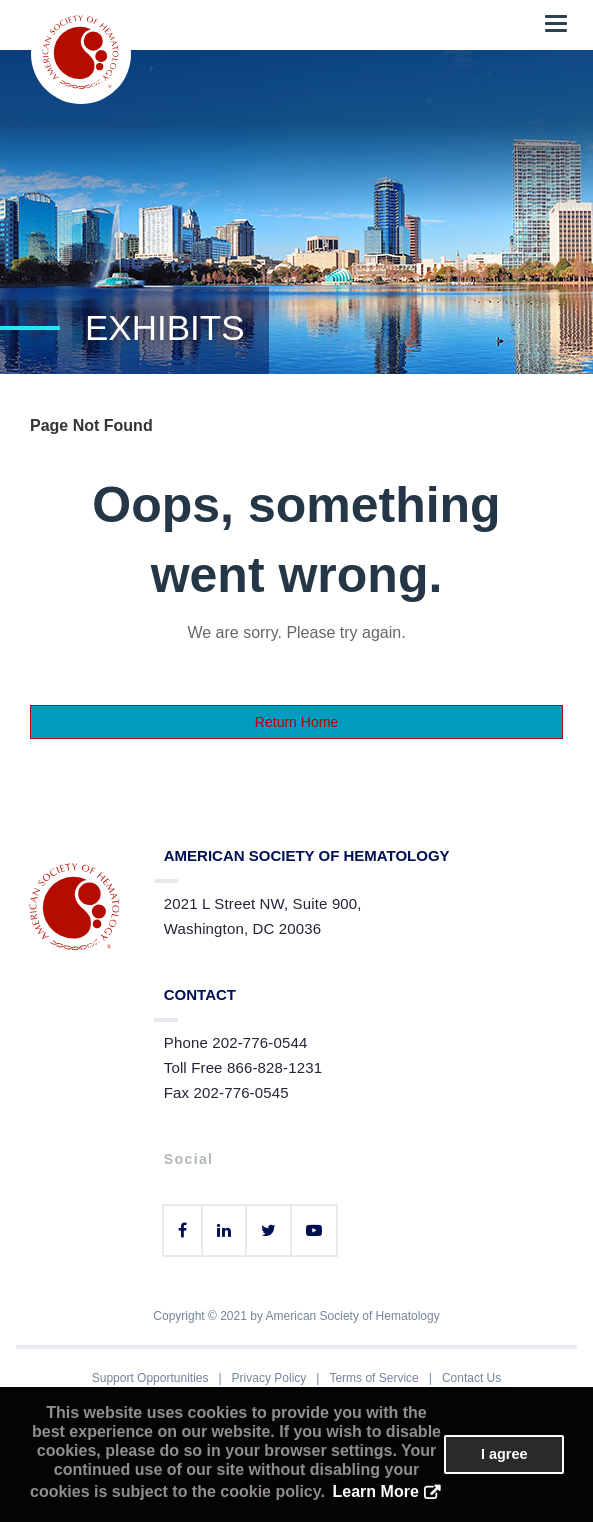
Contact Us (471, 1378)
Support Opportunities (150, 1378)
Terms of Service (373, 1378)
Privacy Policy (269, 1378)
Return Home (296, 722)
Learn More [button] (376, 1491)
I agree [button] (504, 1454)
